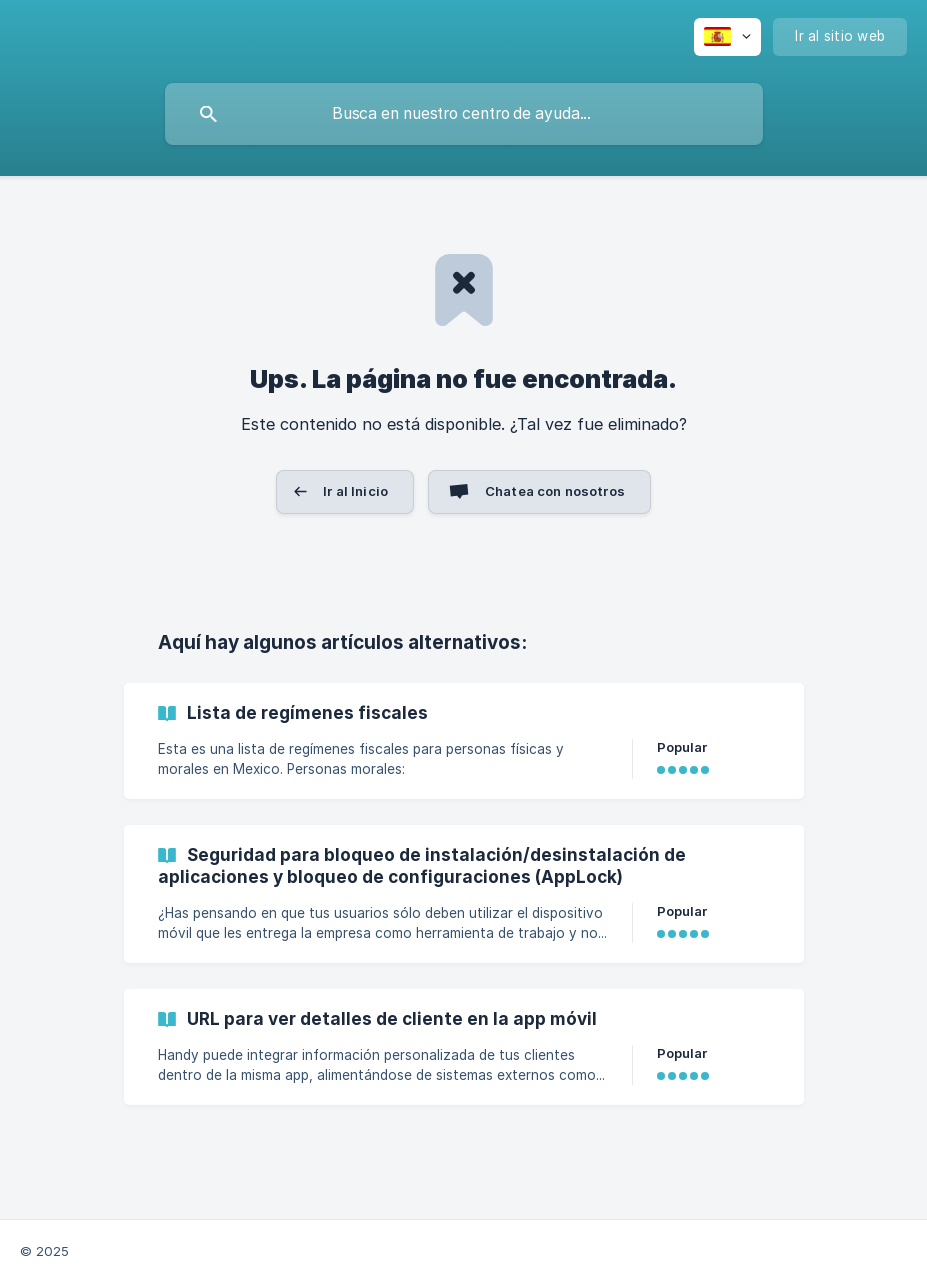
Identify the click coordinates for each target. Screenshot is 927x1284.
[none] (727, 37)
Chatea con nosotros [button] (555, 491)
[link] (464, 741)
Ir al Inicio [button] (355, 491)
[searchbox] (464, 114)
